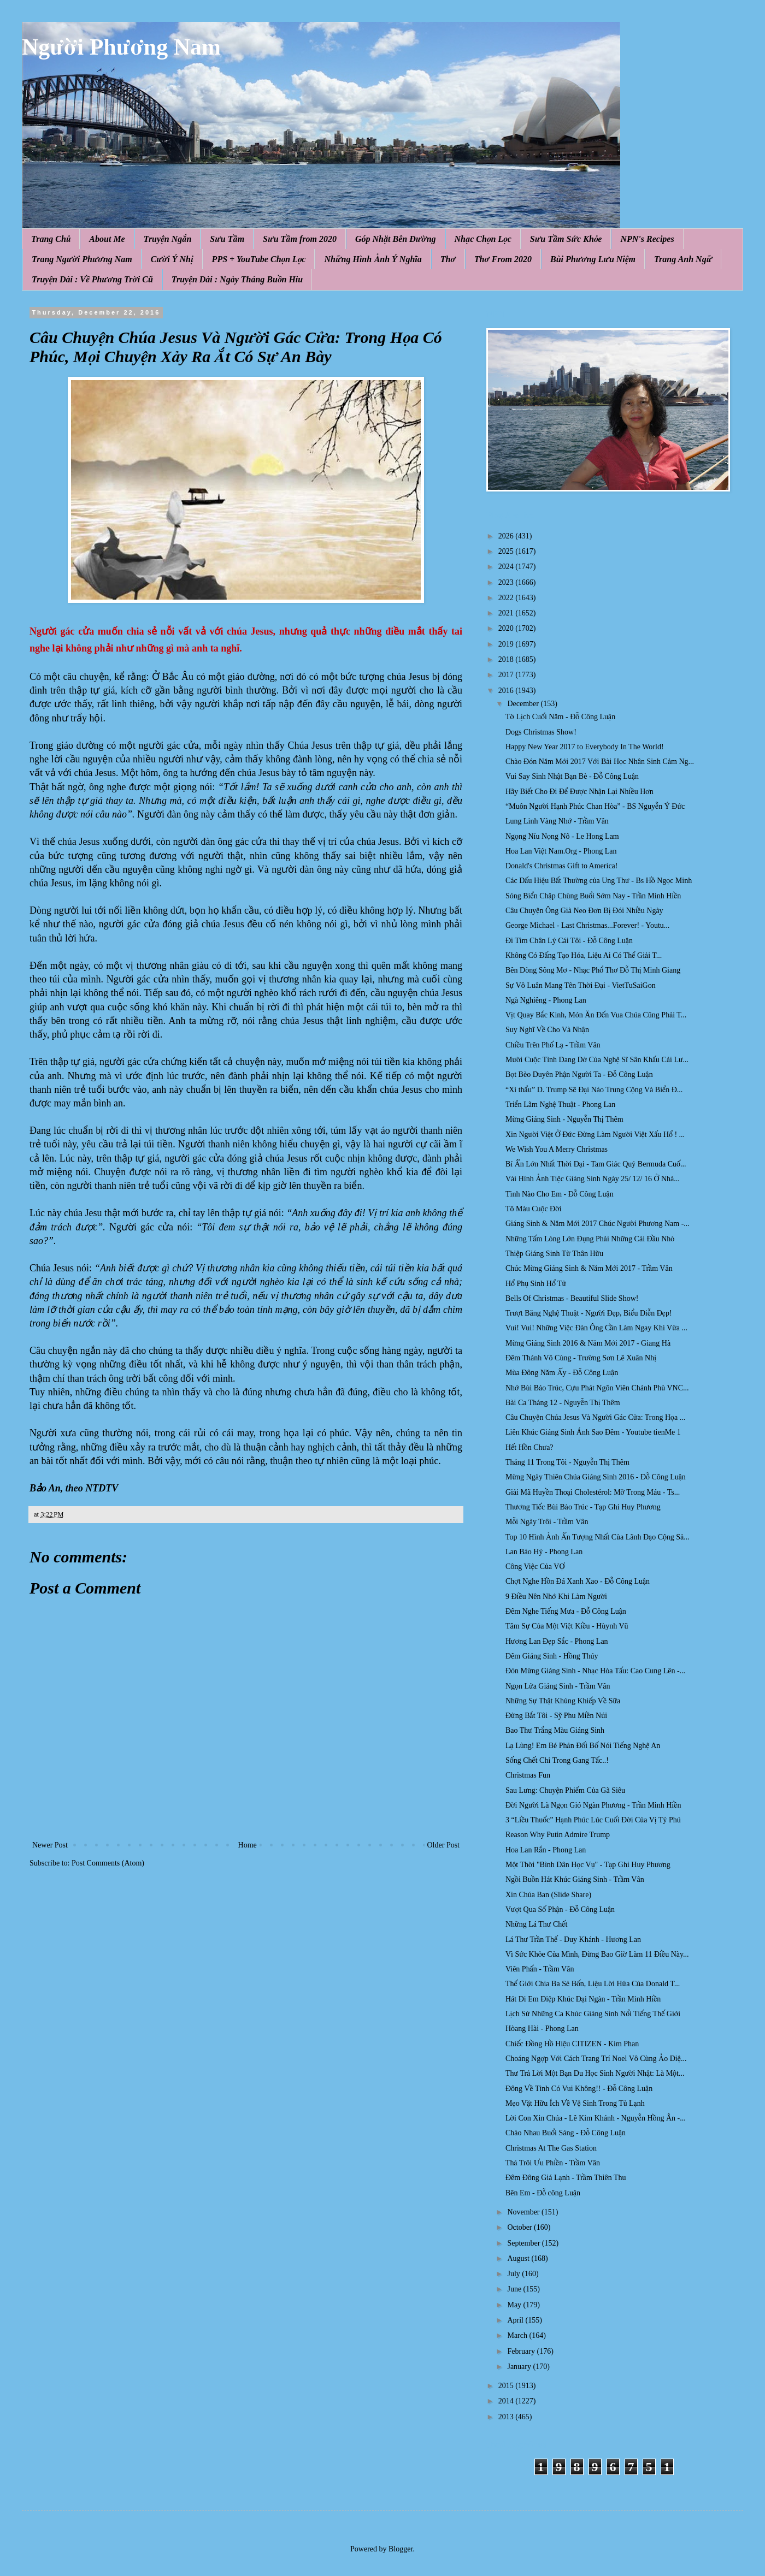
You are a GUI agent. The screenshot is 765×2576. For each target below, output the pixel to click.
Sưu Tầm (227, 239)
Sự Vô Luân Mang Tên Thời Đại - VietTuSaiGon (580, 985)
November (524, 2212)
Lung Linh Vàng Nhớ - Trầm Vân (557, 821)
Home (247, 1845)
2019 (507, 644)
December (523, 704)
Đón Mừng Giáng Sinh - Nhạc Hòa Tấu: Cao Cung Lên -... (595, 1671)
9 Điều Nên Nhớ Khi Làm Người (556, 1596)
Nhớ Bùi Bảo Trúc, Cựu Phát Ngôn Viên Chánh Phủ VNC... (597, 1388)
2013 (507, 2417)
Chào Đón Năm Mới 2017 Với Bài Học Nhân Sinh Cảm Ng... (599, 761)
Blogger (401, 2549)
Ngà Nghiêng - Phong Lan (545, 1000)
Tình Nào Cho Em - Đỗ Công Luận (559, 1194)
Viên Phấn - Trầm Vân (539, 1969)
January (520, 2366)
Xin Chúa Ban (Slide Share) (548, 1895)
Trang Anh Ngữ (683, 259)
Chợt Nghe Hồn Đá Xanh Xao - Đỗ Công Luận (577, 1581)
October (520, 2227)
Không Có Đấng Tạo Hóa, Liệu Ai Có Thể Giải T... (583, 955)
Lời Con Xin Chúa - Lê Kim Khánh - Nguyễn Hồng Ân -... (595, 2118)
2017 (507, 675)
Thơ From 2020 (503, 259)
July (514, 2274)
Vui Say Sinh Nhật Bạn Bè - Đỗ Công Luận (572, 776)
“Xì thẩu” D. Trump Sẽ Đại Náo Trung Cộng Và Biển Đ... (593, 1090)
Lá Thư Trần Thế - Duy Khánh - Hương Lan (573, 1939)
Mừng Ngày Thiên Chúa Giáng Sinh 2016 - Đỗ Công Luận (595, 1477)
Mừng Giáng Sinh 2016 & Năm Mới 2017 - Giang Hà (587, 1343)
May (515, 2305)
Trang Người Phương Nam (82, 259)
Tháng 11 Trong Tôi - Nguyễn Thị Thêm (567, 1462)
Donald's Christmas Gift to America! (561, 866)
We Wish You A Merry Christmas (556, 1149)
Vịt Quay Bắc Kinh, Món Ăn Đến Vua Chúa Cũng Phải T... (595, 1015)
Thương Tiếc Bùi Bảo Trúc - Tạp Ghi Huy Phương (583, 1507)
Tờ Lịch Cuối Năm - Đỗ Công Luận (560, 717)
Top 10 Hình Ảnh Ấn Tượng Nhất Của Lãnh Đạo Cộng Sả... (597, 1537)
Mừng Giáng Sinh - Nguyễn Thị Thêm (564, 1119)
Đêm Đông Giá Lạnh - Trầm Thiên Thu (565, 2178)
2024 (507, 566)
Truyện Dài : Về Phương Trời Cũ (92, 279)
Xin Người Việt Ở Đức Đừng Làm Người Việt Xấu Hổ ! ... (595, 1134)
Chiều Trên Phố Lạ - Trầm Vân (553, 1045)
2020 (507, 628)
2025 (507, 551)
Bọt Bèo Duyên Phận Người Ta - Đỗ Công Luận (579, 1074)
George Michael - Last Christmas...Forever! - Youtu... (587, 925)
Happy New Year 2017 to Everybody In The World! (584, 747)
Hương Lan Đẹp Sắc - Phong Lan (556, 1641)
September (524, 2243)
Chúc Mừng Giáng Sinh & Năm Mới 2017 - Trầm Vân (589, 1268)
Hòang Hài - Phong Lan (542, 2028)
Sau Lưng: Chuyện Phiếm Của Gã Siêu (565, 1790)
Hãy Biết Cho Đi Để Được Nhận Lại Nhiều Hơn (579, 791)
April (516, 2320)
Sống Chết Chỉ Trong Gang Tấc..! (557, 1760)
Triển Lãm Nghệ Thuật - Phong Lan (560, 1104)
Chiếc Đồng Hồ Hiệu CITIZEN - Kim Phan (572, 2044)
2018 (507, 659)
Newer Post (50, 1845)
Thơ (448, 259)
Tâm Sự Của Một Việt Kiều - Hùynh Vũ (566, 1626)
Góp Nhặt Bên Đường (395, 239)
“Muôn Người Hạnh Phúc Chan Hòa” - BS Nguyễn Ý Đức (595, 806)
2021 (507, 613)
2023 (507, 582)
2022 (507, 598)
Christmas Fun (527, 1775)
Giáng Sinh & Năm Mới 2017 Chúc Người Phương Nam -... (597, 1223)
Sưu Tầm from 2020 (300, 239)
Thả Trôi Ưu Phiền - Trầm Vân (552, 2163)
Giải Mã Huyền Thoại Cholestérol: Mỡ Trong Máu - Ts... (592, 1492)
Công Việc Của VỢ (535, 1566)
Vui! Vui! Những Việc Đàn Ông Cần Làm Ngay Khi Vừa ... (596, 1328)
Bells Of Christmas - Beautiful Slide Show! (571, 1298)
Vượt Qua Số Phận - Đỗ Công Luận (560, 1909)
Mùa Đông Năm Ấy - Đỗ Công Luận (561, 1373)
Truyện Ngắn (168, 239)
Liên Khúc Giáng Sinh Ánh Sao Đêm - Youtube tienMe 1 (593, 1432)
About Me (107, 239)
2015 (507, 2386)
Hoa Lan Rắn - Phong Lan (545, 1850)
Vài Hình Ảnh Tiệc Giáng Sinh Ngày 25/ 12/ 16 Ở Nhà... (592, 1179)
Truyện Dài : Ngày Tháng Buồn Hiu (237, 279)
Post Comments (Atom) (108, 1863)
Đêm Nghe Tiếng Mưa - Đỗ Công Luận (565, 1611)
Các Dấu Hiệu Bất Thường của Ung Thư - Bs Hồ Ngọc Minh (598, 881)
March (518, 2335)
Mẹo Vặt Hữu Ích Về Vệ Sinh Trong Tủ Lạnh (575, 2103)
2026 (507, 536)
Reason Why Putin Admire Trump (557, 1835)
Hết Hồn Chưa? (529, 1447)
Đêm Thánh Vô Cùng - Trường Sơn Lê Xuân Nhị (580, 1358)
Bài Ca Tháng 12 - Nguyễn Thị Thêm (562, 1403)
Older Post (443, 1845)
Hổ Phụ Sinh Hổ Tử (535, 1284)
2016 (507, 690)
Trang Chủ (50, 239)
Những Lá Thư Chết (536, 1924)
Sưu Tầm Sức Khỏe (566, 239)
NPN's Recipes (647, 239)
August (519, 2258)
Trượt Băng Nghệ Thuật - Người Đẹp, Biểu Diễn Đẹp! (588, 1313)
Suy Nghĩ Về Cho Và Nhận (547, 1030)
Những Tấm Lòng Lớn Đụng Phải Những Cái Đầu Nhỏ (589, 1239)
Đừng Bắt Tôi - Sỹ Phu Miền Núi (556, 1716)
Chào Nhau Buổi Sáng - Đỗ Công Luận (565, 2133)
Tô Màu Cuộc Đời (533, 1209)
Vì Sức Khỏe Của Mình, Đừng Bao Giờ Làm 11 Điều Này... (597, 1954)
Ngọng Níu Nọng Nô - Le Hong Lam (562, 836)
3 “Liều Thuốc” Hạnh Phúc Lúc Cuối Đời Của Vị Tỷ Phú (593, 1820)
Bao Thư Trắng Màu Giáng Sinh (554, 1730)
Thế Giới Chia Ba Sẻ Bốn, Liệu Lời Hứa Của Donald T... (592, 1984)
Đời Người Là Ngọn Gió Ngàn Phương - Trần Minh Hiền (593, 1805)
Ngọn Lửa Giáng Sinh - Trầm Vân (557, 1686)
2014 (507, 2401)
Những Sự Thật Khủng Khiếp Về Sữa (562, 1701)
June (515, 2289)
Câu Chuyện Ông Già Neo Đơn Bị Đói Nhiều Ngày (584, 911)
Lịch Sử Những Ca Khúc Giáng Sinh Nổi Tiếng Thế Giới (592, 2014)
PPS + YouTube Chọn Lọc (259, 259)
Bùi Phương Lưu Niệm (592, 259)
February (522, 2351)
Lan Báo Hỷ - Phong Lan (543, 1552)
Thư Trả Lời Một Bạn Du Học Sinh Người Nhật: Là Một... (594, 2073)
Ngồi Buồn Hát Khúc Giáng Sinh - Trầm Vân (574, 1879)
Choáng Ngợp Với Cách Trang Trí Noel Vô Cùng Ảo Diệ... (595, 2058)
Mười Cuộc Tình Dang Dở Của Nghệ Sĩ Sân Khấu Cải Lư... (596, 1060)
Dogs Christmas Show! (540, 732)
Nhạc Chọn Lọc (483, 239)
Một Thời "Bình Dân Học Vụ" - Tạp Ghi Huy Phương (587, 1865)
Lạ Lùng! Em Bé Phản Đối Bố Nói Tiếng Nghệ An (582, 1746)
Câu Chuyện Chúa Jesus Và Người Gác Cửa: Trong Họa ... (595, 1417)
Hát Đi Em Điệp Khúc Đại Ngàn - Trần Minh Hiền (583, 1999)
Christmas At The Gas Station (551, 2148)
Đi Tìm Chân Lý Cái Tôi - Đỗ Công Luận (569, 941)
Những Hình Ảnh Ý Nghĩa (372, 259)
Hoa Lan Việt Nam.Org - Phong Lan (561, 851)
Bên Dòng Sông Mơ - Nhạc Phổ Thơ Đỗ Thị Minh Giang (592, 970)
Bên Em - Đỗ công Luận (542, 2193)
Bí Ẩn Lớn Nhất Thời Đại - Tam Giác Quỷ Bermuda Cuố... (595, 1164)
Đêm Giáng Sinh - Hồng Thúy (551, 1656)
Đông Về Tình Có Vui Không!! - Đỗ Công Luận (578, 2089)
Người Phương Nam (121, 47)
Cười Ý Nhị (172, 259)
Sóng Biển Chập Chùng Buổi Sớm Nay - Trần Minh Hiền (593, 896)
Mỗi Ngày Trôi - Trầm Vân (547, 1522)
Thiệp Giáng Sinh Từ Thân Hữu (554, 1253)
